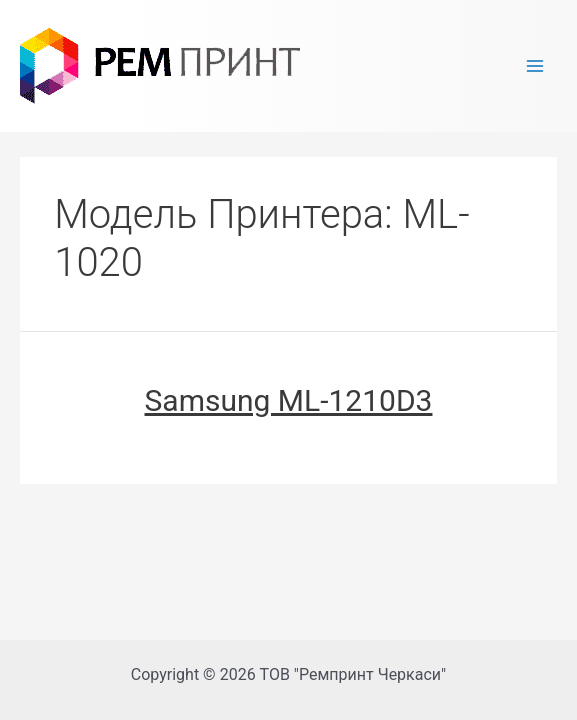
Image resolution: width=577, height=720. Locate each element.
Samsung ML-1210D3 (289, 400)
